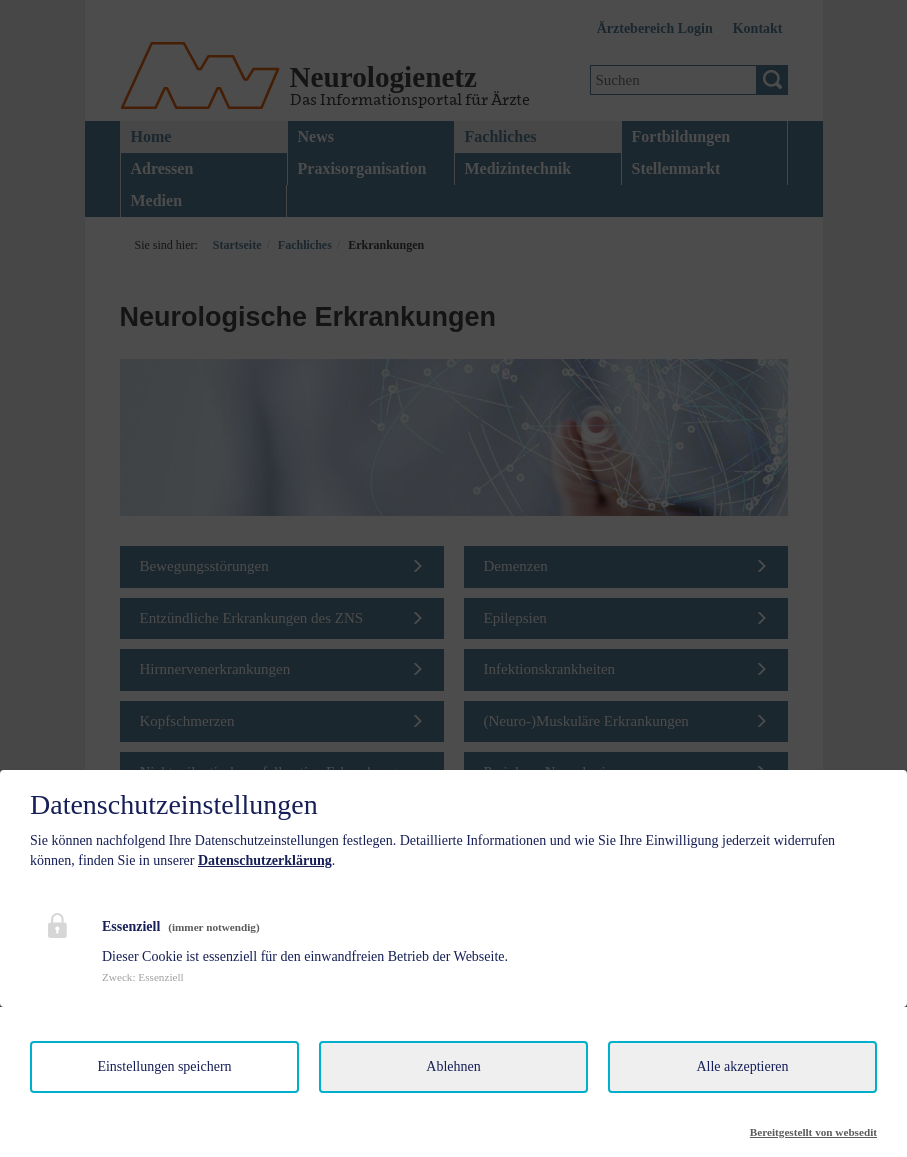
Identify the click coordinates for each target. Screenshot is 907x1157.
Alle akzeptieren (742, 1066)
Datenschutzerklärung (265, 860)
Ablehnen (453, 1066)
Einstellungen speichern (164, 1066)
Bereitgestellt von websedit (813, 1132)
